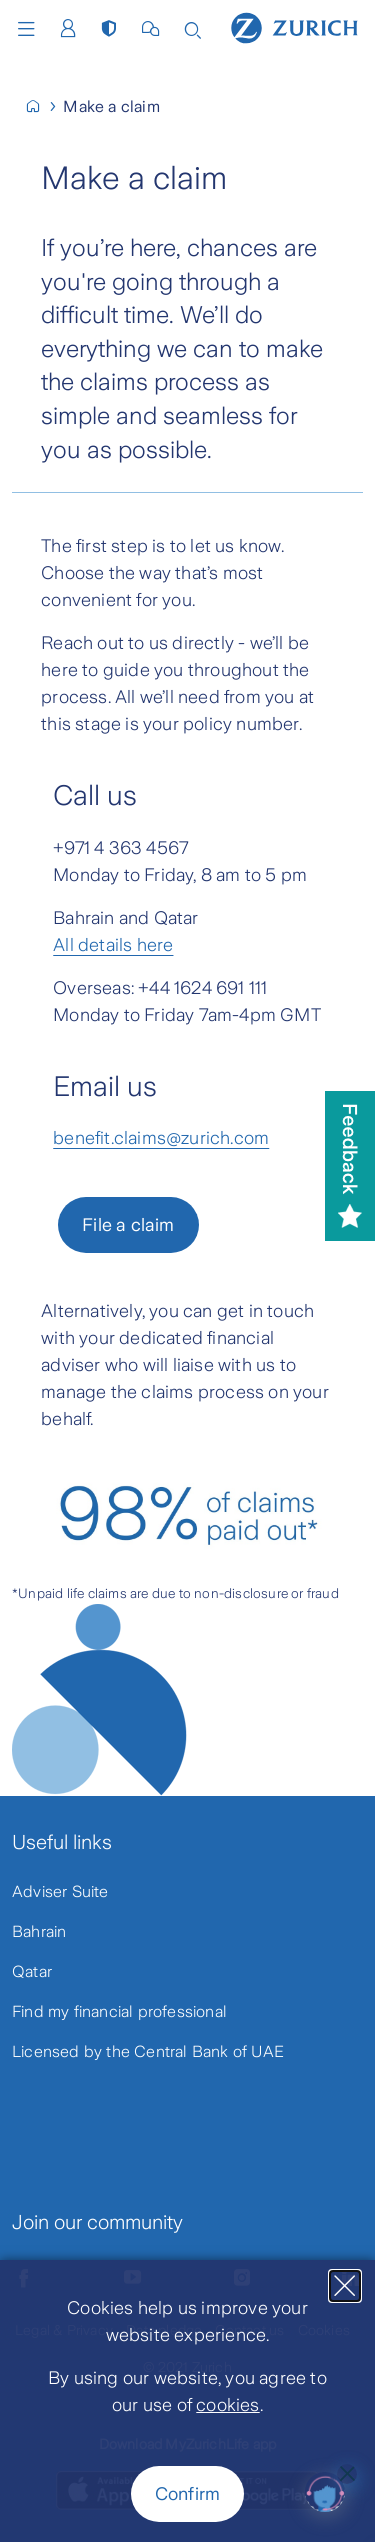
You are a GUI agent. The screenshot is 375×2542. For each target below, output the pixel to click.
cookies (227, 2405)
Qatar (32, 1971)
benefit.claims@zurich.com (161, 1138)
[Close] (345, 2286)
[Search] (193, 28)
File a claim (128, 1225)
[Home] (294, 27)
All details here (113, 945)
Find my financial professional (119, 2011)
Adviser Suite (60, 1891)
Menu (26, 29)
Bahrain (39, 1931)
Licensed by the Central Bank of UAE (148, 2051)
